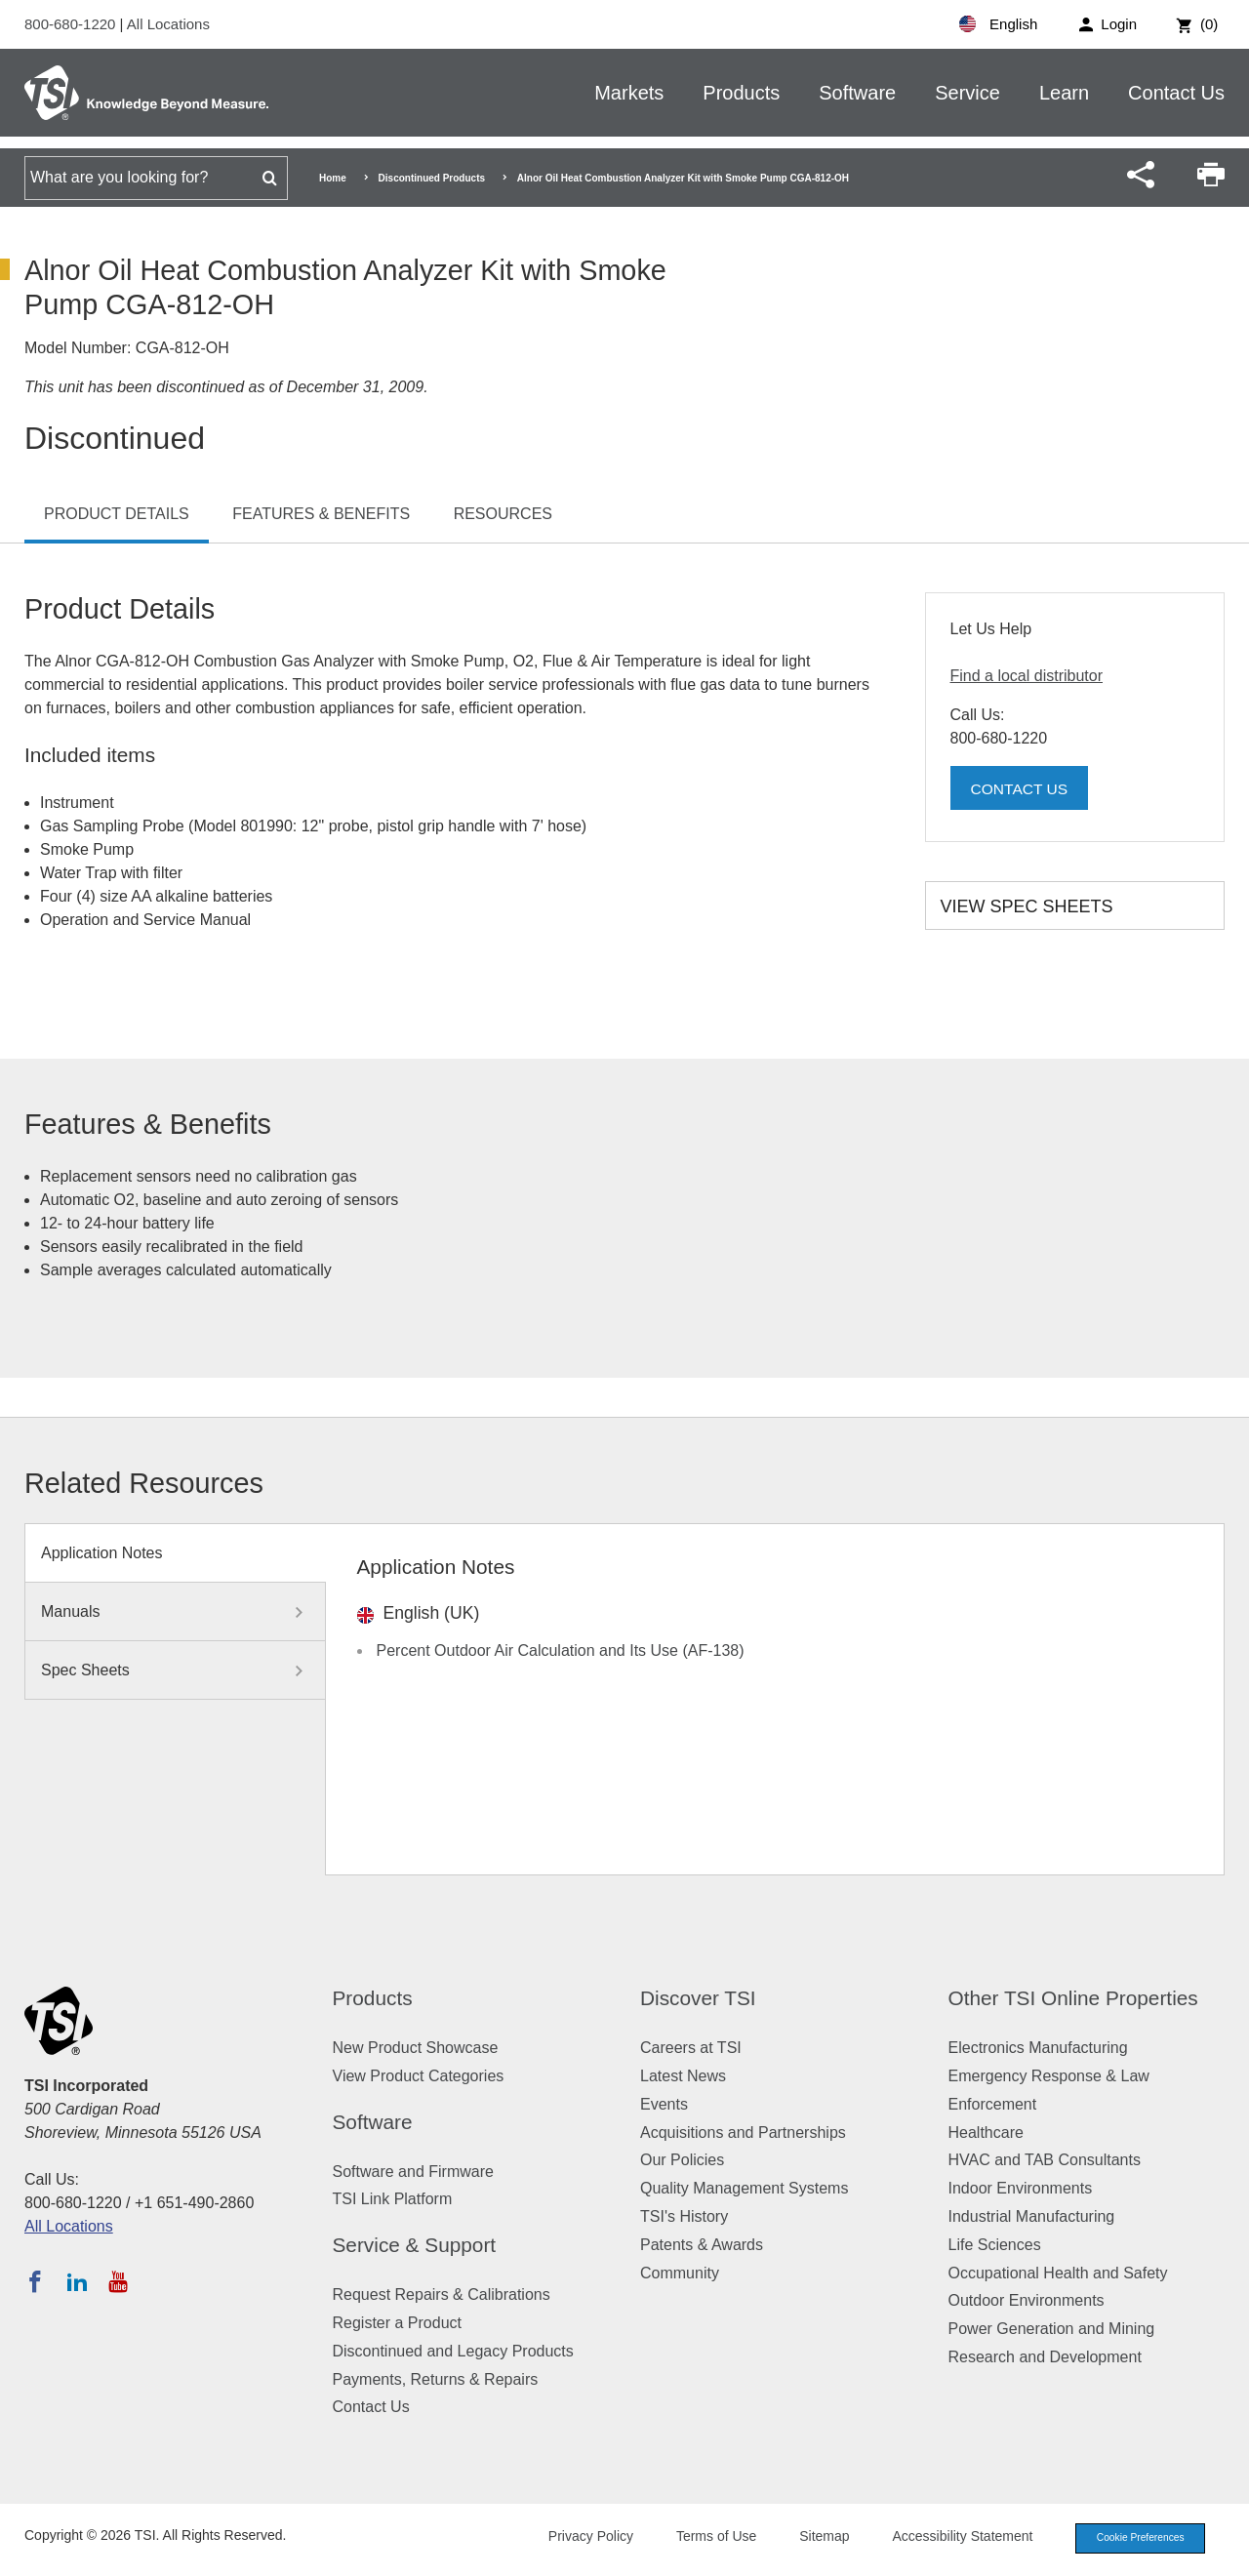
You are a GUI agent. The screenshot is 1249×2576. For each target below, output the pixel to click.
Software (857, 92)
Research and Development (1045, 2357)
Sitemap (812, 2538)
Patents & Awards (701, 2244)
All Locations (168, 24)
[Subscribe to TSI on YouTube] (117, 2281)
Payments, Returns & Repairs (436, 2379)
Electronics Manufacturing (1038, 2047)
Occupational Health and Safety (1058, 2273)
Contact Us (1176, 92)
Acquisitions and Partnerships (743, 2132)
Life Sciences (994, 2244)
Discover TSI (698, 1998)
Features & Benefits (321, 513)
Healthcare (986, 2132)
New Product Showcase (416, 2047)
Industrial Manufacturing (1031, 2216)
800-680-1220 (72, 24)
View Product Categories (418, 2076)
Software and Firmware (413, 2171)
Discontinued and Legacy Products (453, 2351)
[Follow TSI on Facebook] (35, 2281)
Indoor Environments (1020, 2188)
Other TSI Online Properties (1073, 1998)
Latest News (683, 2076)
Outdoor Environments (1026, 2300)
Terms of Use (705, 2538)
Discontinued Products (432, 178)
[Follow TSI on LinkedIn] (77, 2281)
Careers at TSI (691, 2047)
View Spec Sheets (1027, 906)
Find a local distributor (1027, 675)
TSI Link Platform (393, 2199)
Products (741, 92)
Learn (1064, 92)
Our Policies (682, 2160)
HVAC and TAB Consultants (1044, 2160)
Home (332, 178)
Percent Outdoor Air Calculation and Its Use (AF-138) (561, 1650)
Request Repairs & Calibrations (441, 2294)
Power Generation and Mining (1051, 2328)
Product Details (116, 513)
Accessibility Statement (950, 2538)
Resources (503, 513)
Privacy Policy (578, 2538)
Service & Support (415, 2245)
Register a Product (398, 2322)
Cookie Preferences (1134, 2539)
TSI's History (684, 2216)
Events (664, 2104)
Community (679, 2273)
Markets (629, 92)
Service (967, 92)
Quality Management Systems (744, 2188)
